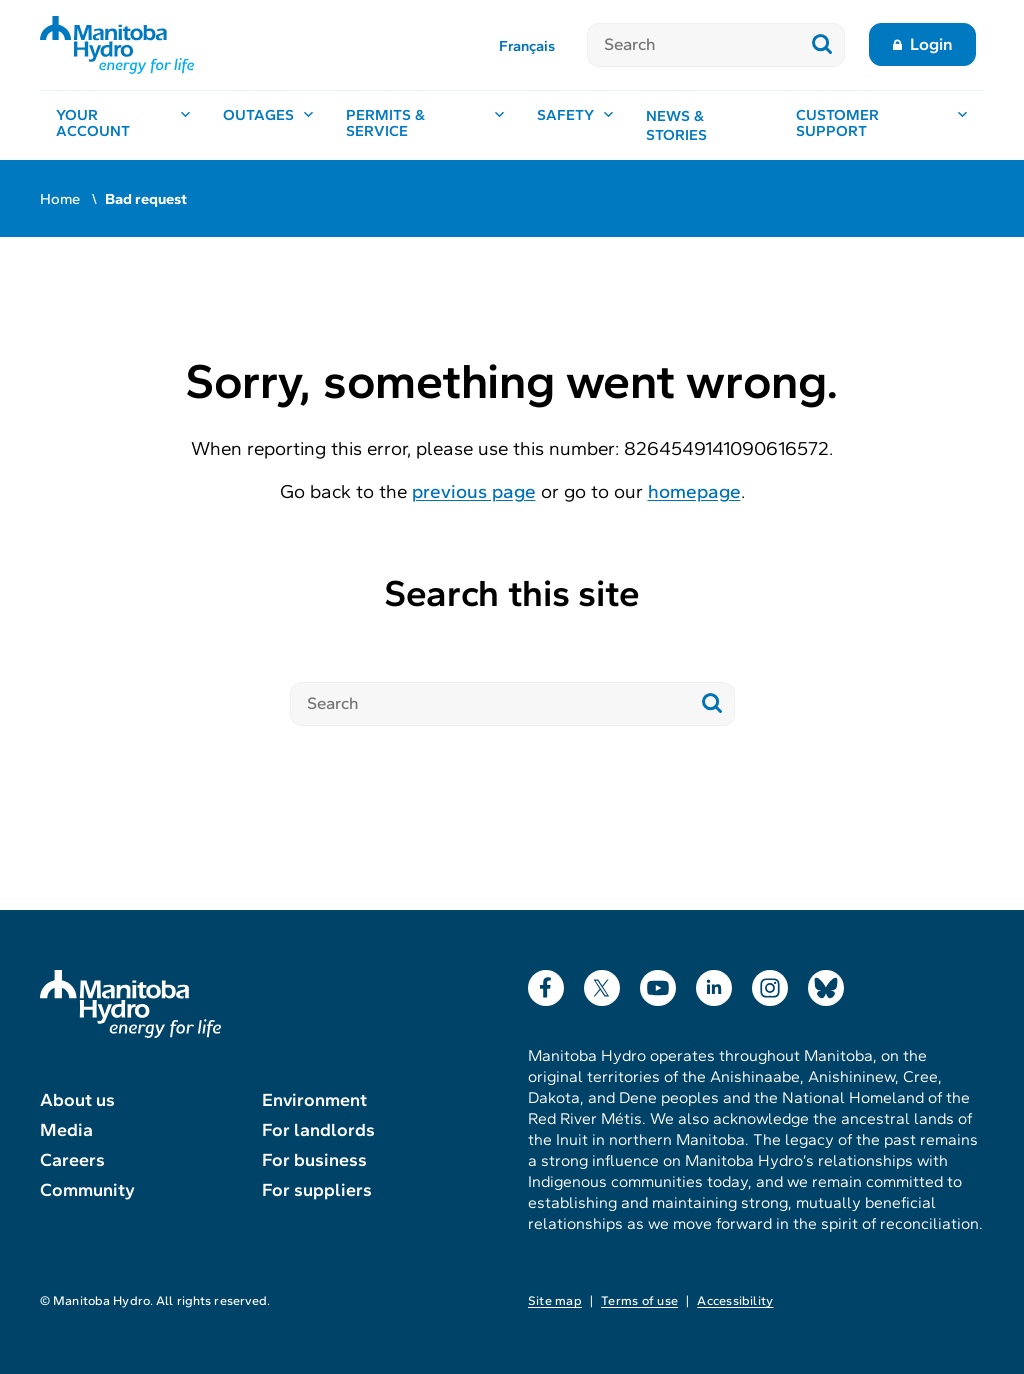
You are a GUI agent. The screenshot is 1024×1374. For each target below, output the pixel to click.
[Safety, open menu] (575, 125)
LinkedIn (714, 983)
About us (77, 1100)
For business (314, 1160)
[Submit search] (822, 45)
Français (527, 46)
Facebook (546, 983)
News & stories (676, 126)
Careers (72, 1160)
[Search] (693, 45)
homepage (694, 491)
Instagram (770, 983)
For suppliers (317, 1190)
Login (931, 44)
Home (60, 199)
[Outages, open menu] (268, 125)
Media (66, 1130)
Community (87, 1190)
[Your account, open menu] (123, 125)
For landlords (318, 1130)
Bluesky (826, 983)
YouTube (658, 983)
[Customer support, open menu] (882, 125)
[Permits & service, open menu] (425, 125)
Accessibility (735, 1301)
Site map (555, 1301)
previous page (474, 491)
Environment (314, 1100)
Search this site (512, 593)
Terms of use (639, 1301)
